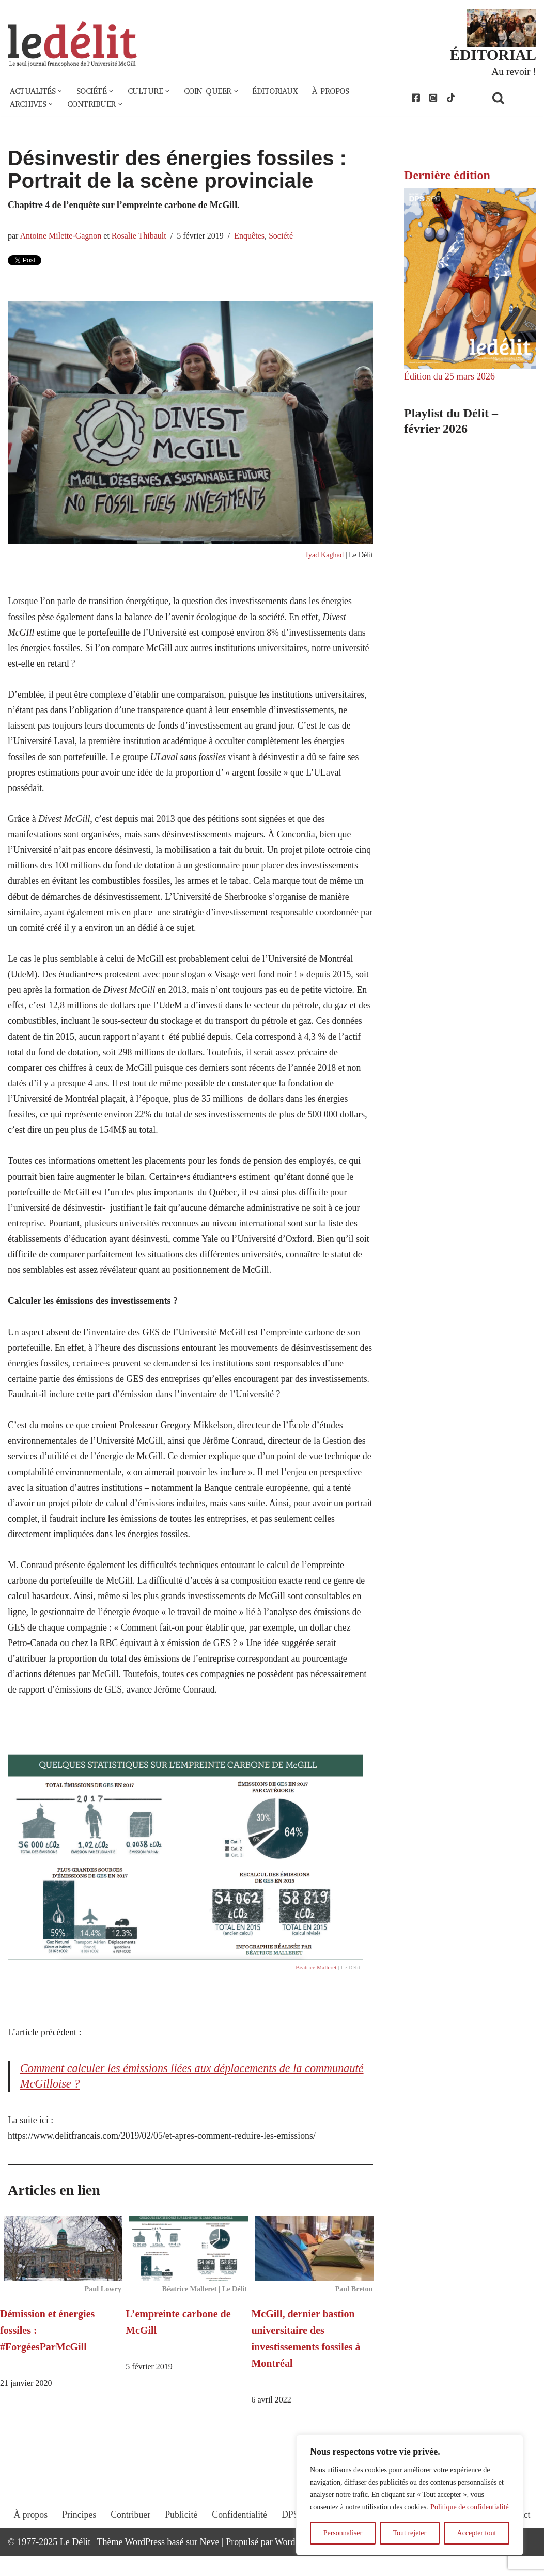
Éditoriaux (281, 92)
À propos (338, 92)
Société (284, 237)
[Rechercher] (511, 98)
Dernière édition (447, 176)
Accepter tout (476, 2533)
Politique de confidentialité (469, 2507)
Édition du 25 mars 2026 (450, 377)
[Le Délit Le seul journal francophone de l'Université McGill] (72, 45)
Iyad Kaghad (324, 556)
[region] (409, 2495)
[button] (61, 92)
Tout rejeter (409, 2533)
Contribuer (129, 2543)
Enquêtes (252, 237)
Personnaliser (342, 2533)
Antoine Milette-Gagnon (61, 237)
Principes (77, 2543)
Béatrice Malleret (315, 1984)
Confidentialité (239, 2543)
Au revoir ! (513, 71)
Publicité (180, 2543)
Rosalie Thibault (140, 237)
